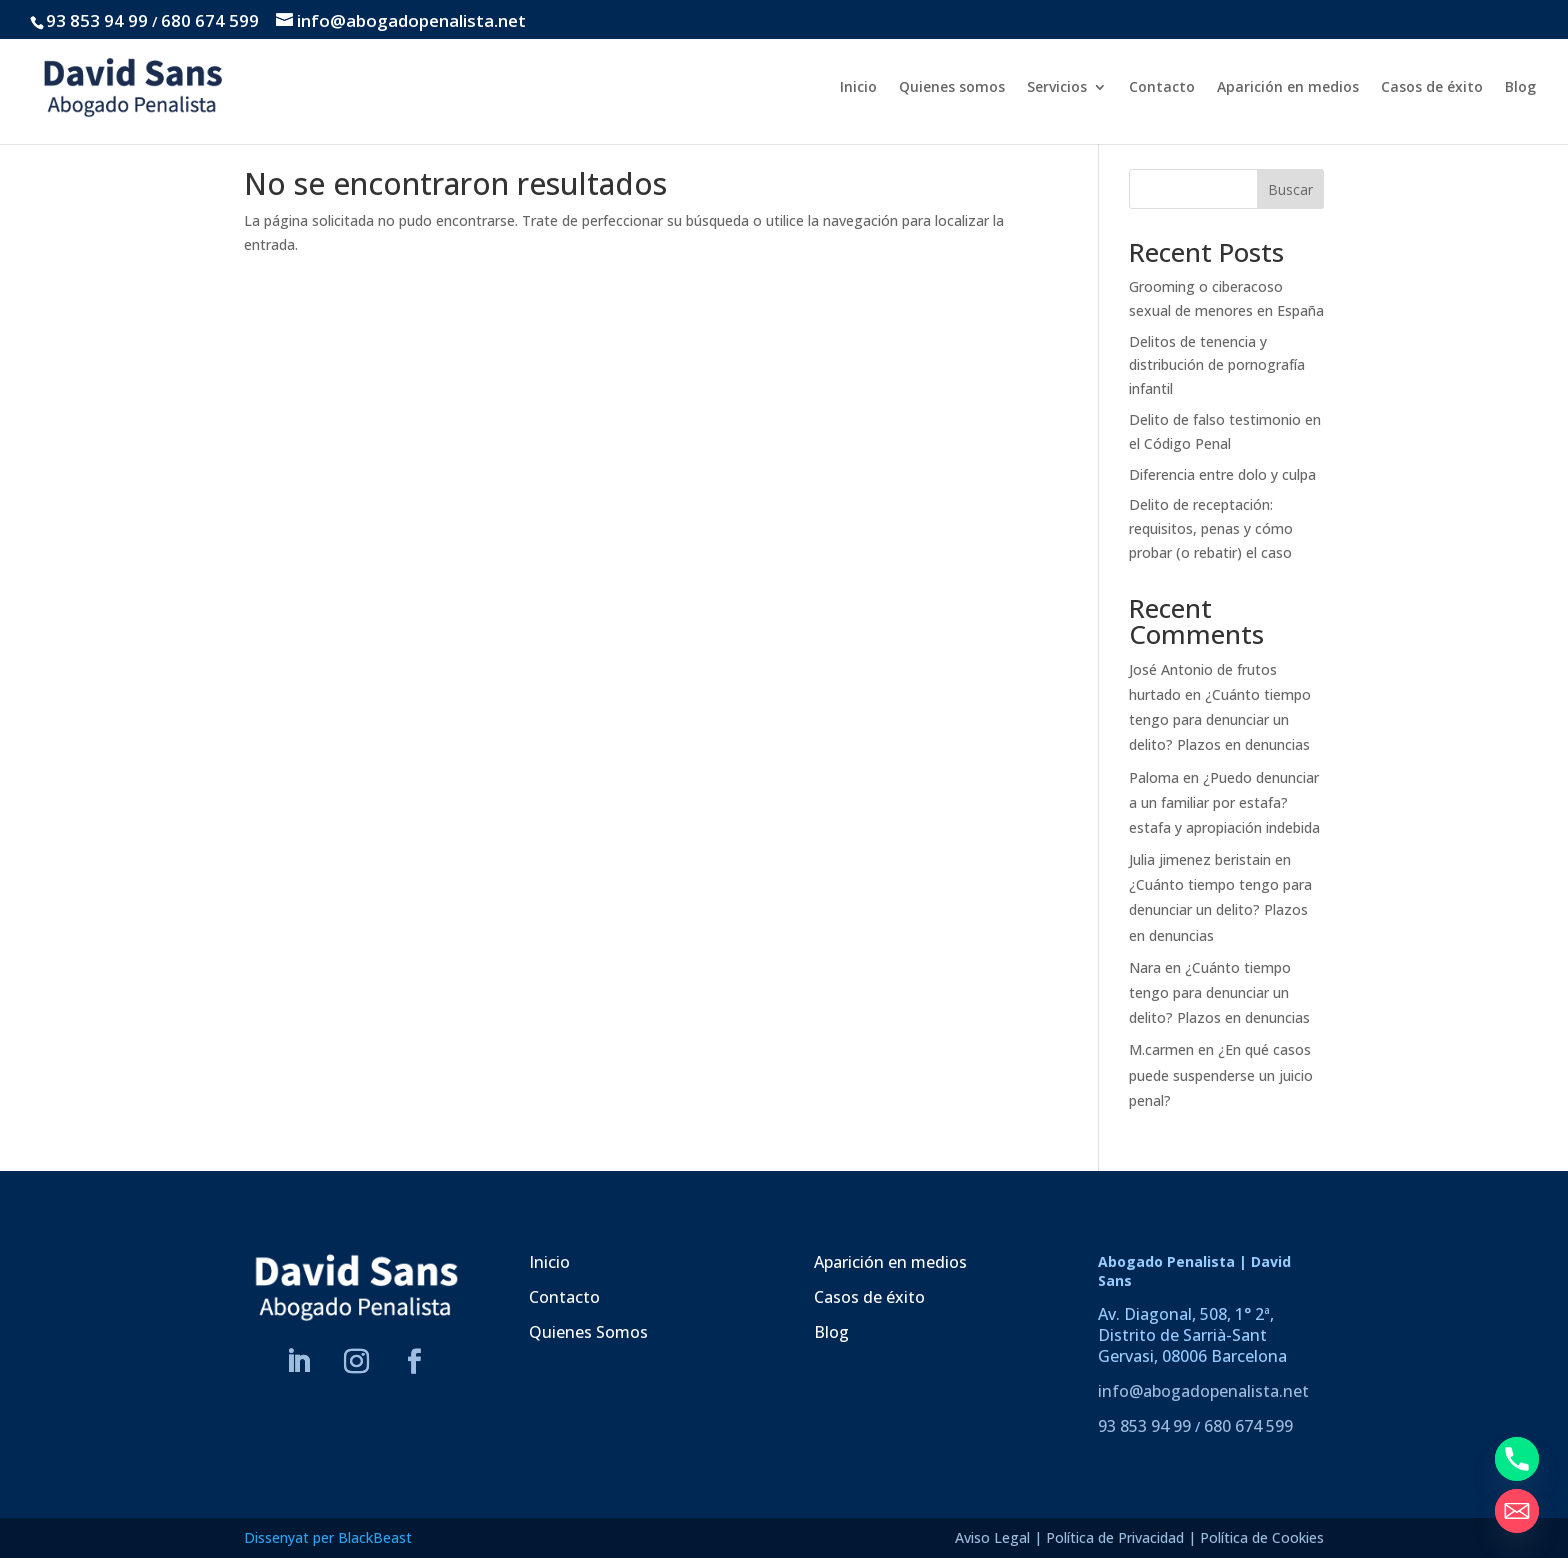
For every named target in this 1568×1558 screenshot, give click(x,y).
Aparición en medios (1288, 88)
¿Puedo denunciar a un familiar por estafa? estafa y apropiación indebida (1224, 802)
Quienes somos (952, 88)
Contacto (1162, 88)
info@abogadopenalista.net (1203, 1391)
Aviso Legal (992, 1537)
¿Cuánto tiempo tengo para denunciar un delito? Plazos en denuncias (1220, 719)
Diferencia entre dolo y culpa (1222, 474)
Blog (1520, 88)
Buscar (1290, 189)
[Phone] (1517, 1459)
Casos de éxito (1432, 88)
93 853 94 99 (97, 20)
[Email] (1517, 1511)
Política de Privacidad (1115, 1537)
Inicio (858, 88)
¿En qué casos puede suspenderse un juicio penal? (1221, 1074)
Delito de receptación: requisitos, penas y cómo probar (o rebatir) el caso (1211, 528)
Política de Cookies (1262, 1537)
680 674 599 (210, 20)
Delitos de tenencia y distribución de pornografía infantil (1217, 365)
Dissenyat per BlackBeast (328, 1537)
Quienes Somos (588, 1332)
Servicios (1057, 88)
